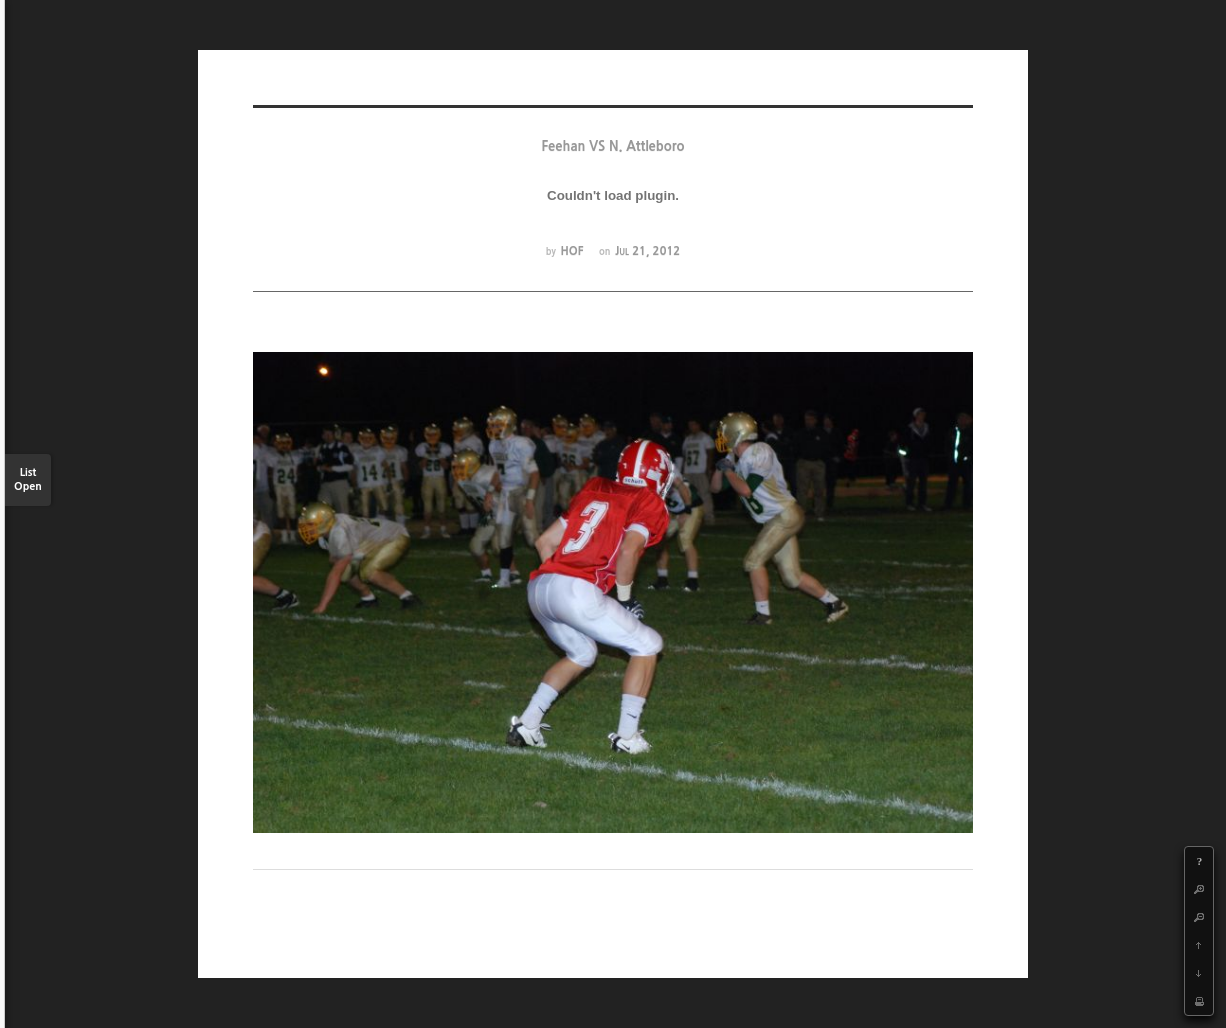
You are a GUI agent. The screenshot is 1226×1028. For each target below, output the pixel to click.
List (28, 480)
